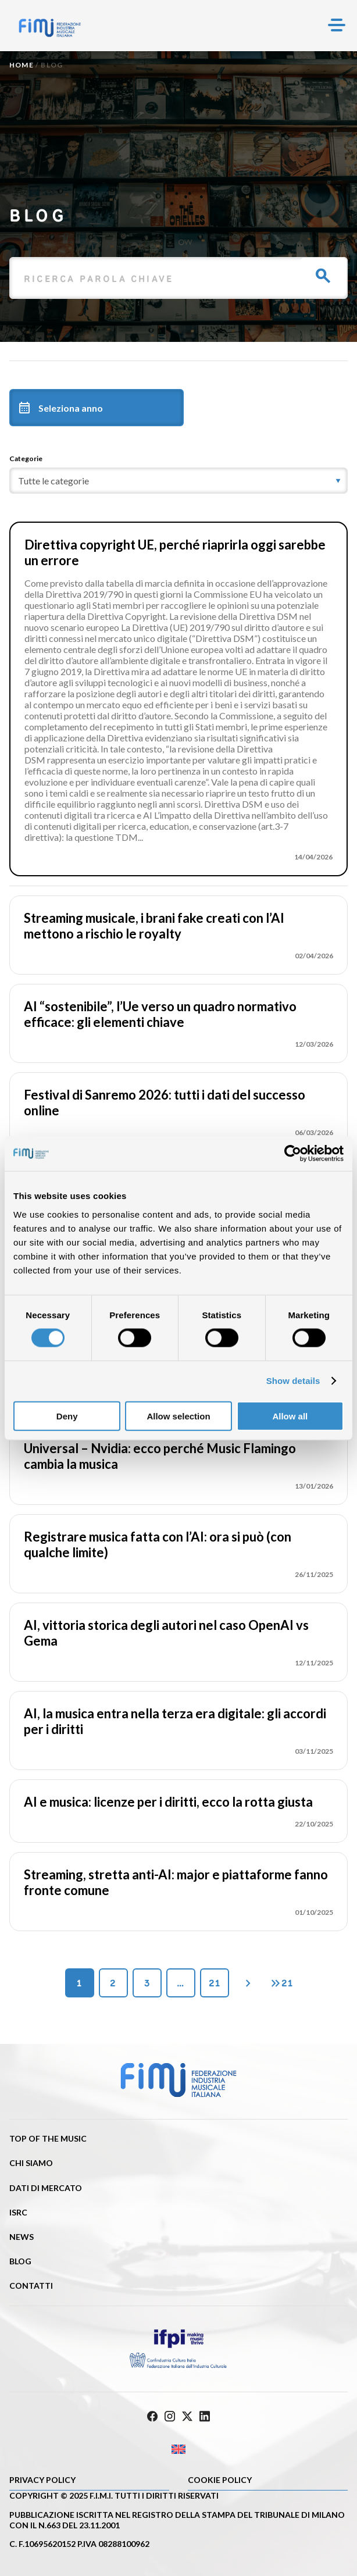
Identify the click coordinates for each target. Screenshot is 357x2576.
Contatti (31, 2285)
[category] (178, 481)
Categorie (25, 458)
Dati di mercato (45, 2188)
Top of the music (48, 2138)
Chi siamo (31, 2163)
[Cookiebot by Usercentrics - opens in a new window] (293, 1153)
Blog (20, 2261)
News (21, 2237)
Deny (67, 1416)
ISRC (18, 2212)
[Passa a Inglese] (178, 2449)
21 (214, 1983)
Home (21, 64)
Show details (293, 1381)
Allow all (290, 1416)
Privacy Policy (42, 2480)
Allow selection (178, 1416)
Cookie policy (220, 2480)
